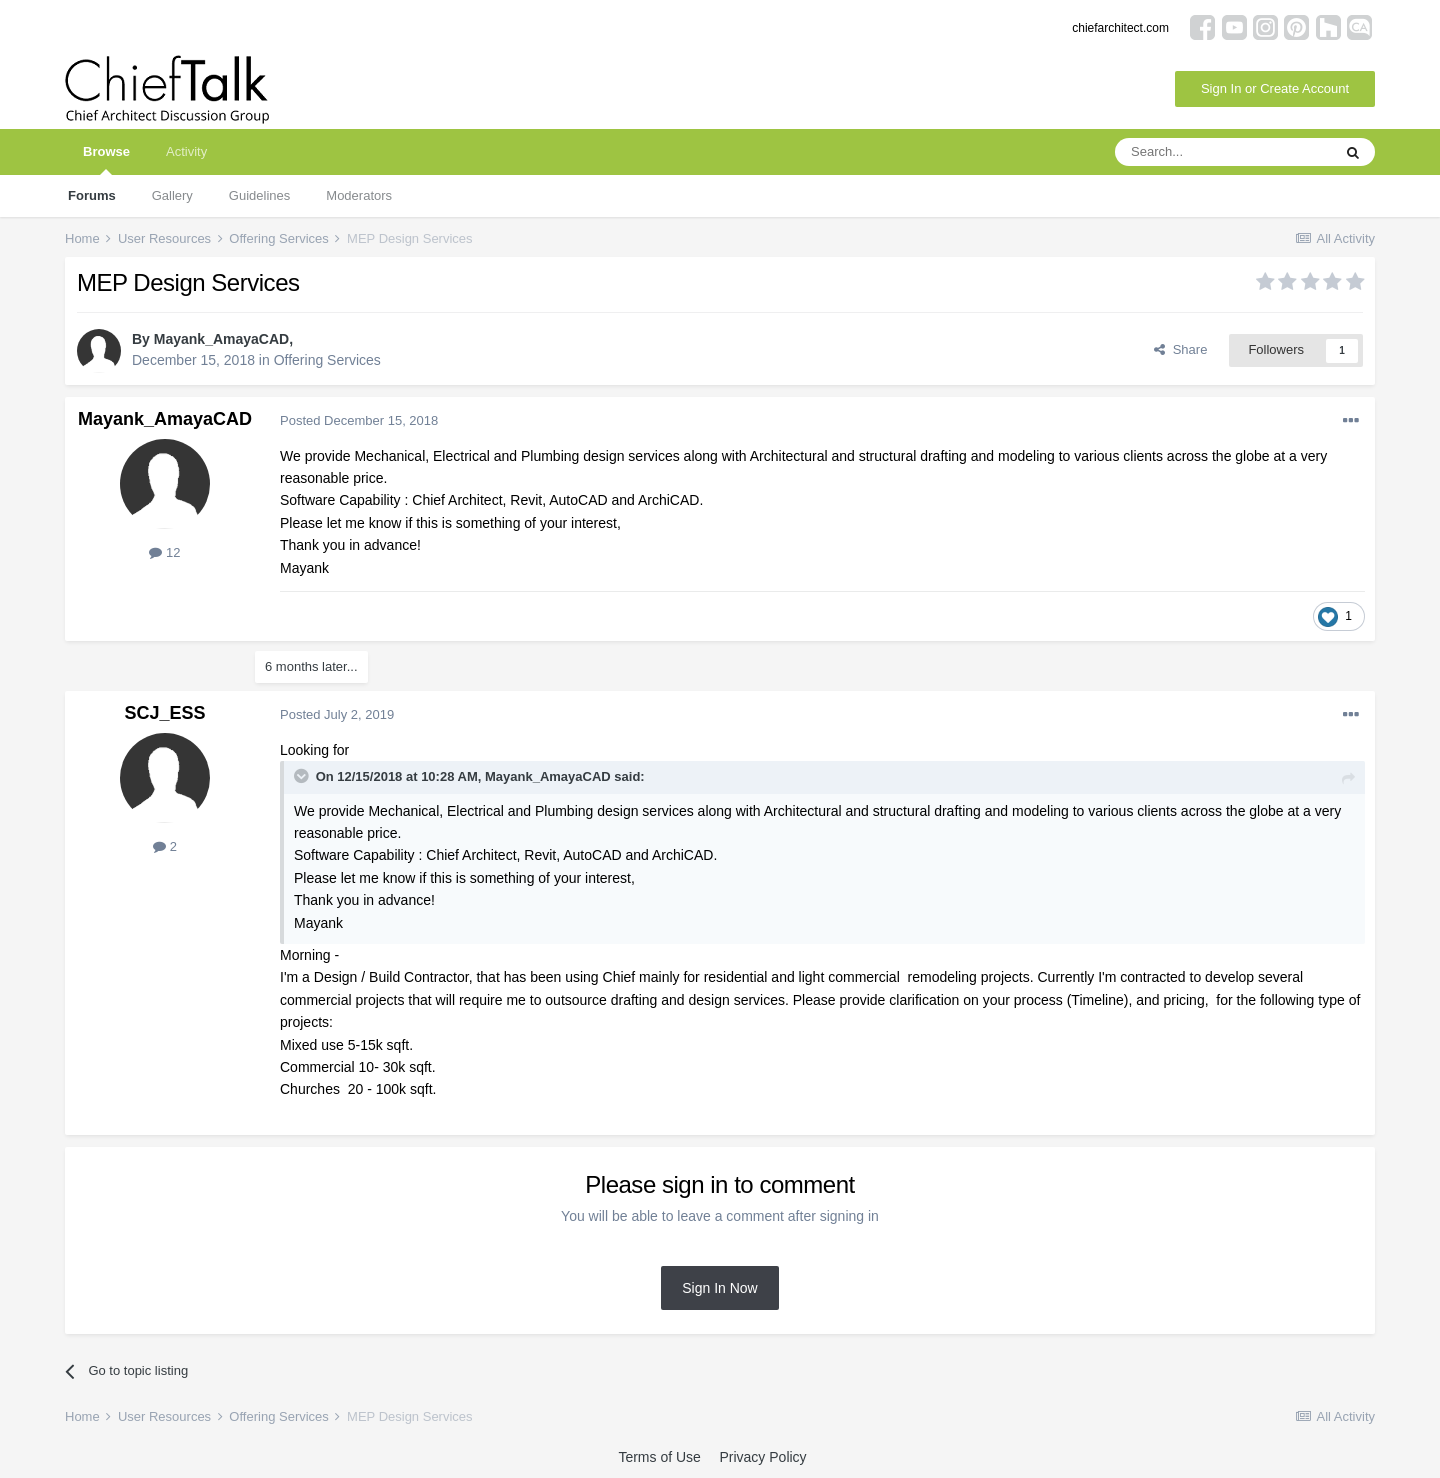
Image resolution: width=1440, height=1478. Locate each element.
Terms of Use (659, 1457)
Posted (359, 420)
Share (1180, 349)
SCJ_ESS (164, 713)
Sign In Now (719, 1288)
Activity (186, 151)
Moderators (359, 195)
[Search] (1223, 152)
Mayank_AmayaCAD (221, 339)
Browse (106, 159)
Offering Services (327, 360)
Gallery (172, 195)
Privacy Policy (762, 1457)
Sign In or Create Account (1275, 88)
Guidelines (259, 195)
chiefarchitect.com (1120, 28)
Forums (92, 195)
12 (164, 552)
